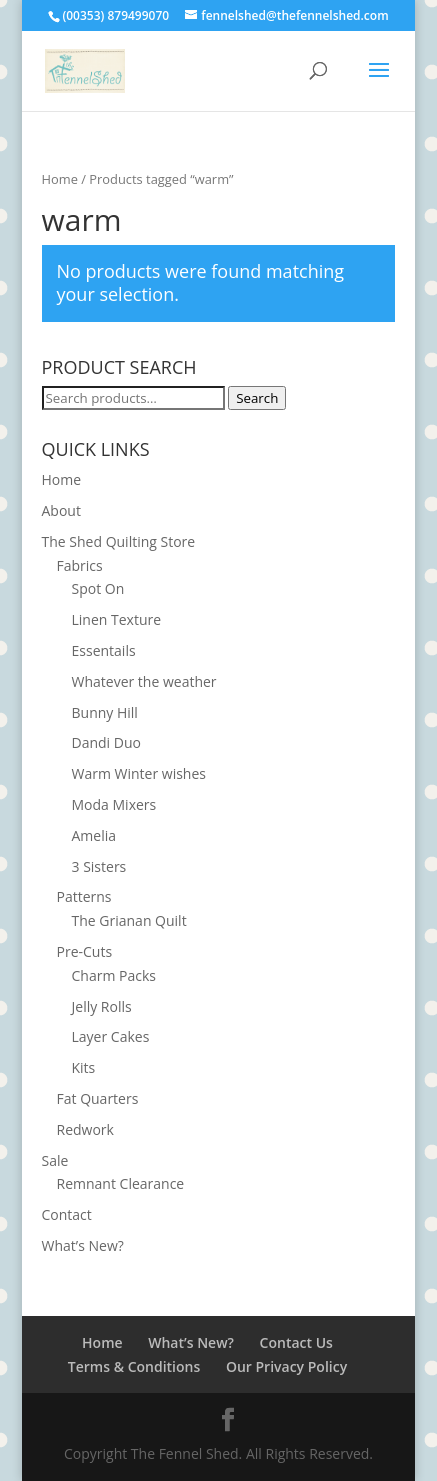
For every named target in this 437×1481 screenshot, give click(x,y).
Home (60, 179)
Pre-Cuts (85, 951)
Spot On (98, 588)
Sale (55, 1160)
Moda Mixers (114, 804)
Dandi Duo (106, 742)
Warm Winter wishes (139, 773)
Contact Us (296, 1342)
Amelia (94, 835)
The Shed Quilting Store (119, 541)
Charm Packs (114, 975)
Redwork (85, 1129)
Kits (84, 1067)
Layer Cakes (111, 1036)
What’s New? (83, 1245)
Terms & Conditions (134, 1366)
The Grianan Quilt (129, 920)
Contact (67, 1214)
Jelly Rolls (102, 1006)
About (61, 510)
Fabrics (80, 565)
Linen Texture (117, 619)
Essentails (104, 650)
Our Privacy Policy (286, 1366)
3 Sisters (99, 866)
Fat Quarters (98, 1098)
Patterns (84, 896)
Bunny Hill (105, 712)
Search (257, 398)
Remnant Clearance (121, 1183)
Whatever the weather (144, 681)
